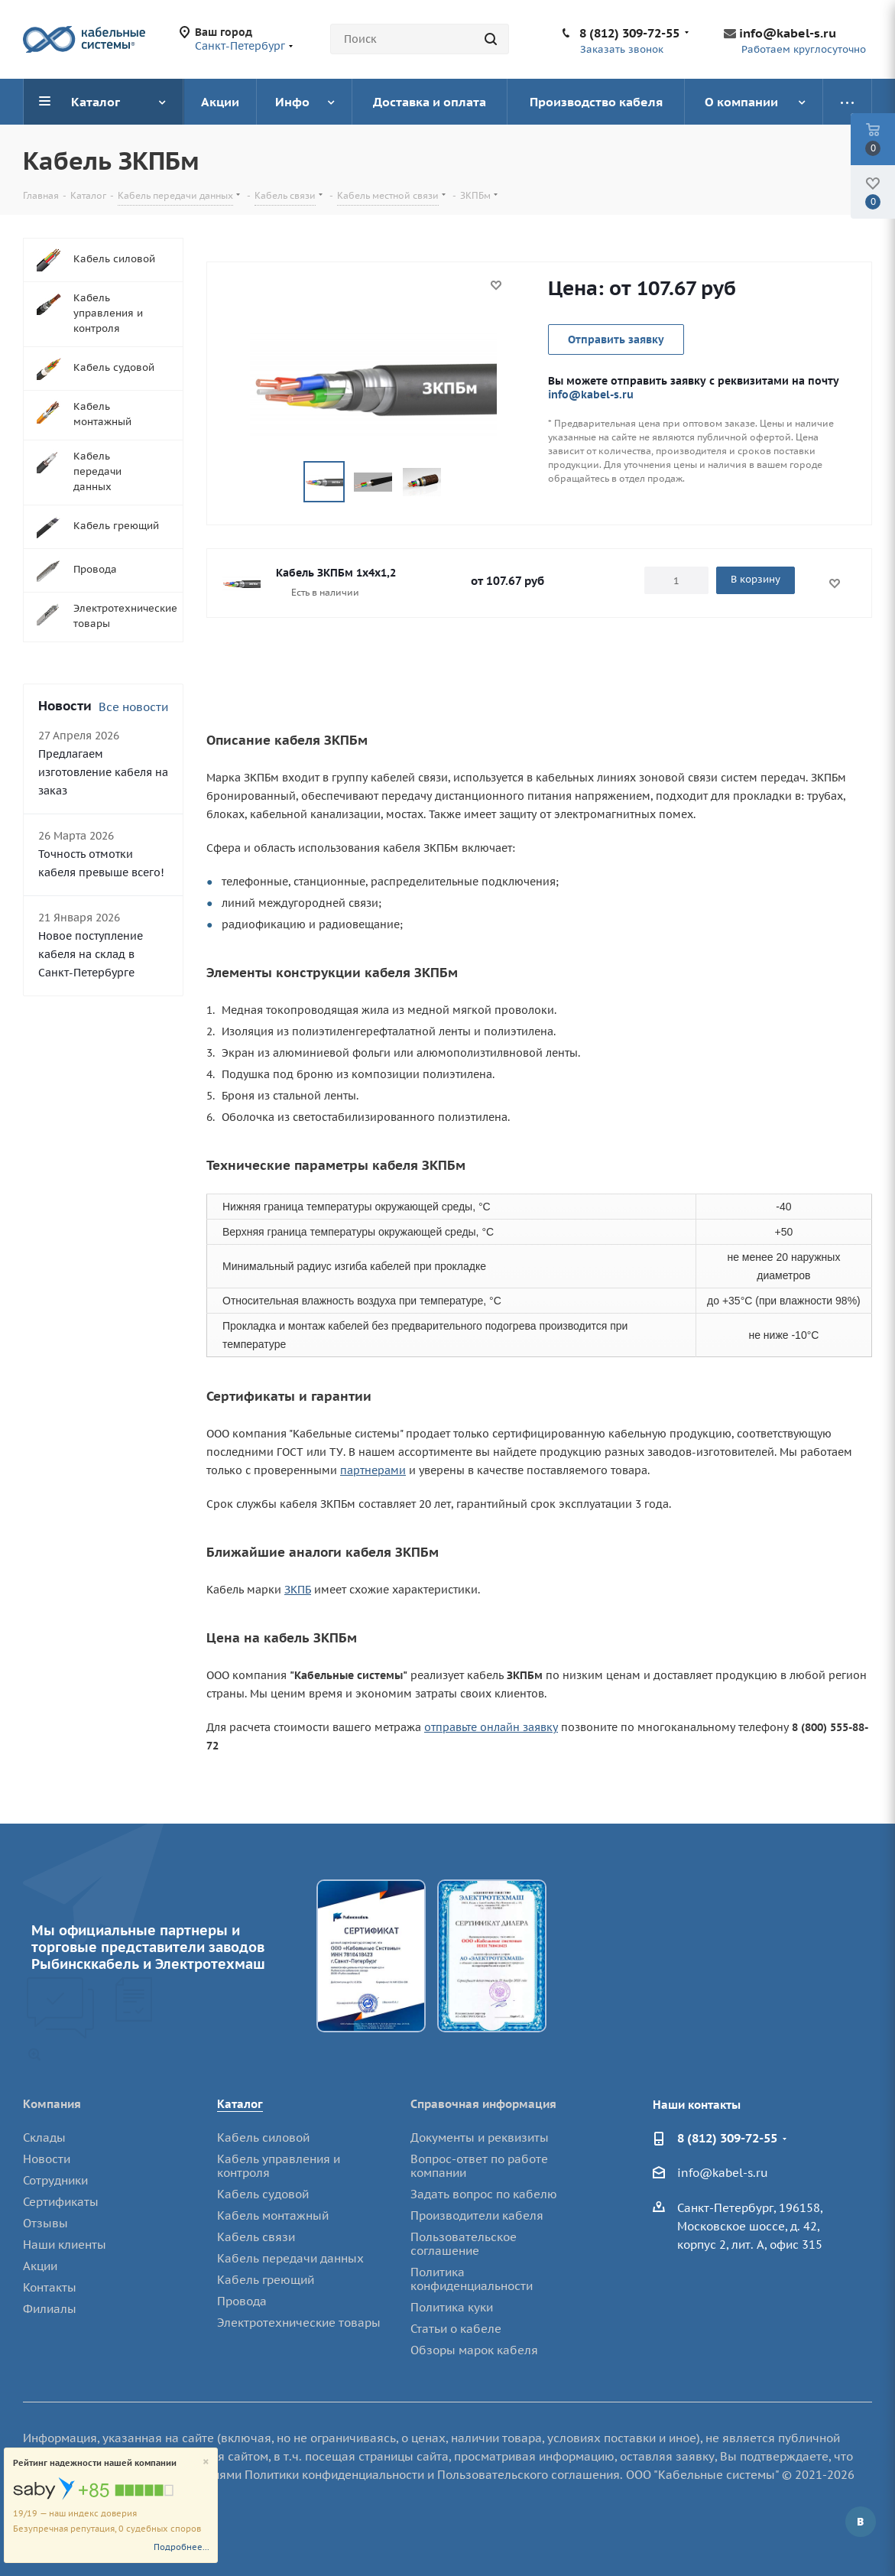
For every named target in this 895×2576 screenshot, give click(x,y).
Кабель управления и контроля (278, 2166)
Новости (46, 2159)
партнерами (373, 1470)
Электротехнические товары (299, 2322)
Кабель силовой (263, 2137)
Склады (44, 2137)
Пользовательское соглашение (463, 2244)
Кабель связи (256, 2237)
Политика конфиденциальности (471, 2279)
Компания (52, 2104)
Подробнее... (181, 2547)
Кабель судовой (263, 2194)
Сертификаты (61, 2201)
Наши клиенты (64, 2244)
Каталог (240, 2104)
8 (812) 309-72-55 (629, 33)
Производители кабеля (476, 2215)
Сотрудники (55, 2180)
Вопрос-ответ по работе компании (479, 2166)
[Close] (206, 2462)
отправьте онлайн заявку (491, 1727)
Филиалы (49, 2309)
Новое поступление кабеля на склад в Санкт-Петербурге (90, 954)
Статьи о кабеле (455, 2328)
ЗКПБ (297, 1590)
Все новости (133, 707)
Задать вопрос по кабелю (483, 2194)
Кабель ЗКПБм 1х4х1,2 (336, 573)
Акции (40, 2266)
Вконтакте (860, 2521)
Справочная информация (483, 2104)
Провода (242, 2301)
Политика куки (451, 2307)
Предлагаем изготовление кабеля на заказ (103, 772)
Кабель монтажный (273, 2215)
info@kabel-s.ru (787, 33)
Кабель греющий (265, 2279)
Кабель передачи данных (290, 2258)
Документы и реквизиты (479, 2137)
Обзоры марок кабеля (474, 2350)
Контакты (49, 2287)
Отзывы (45, 2223)
